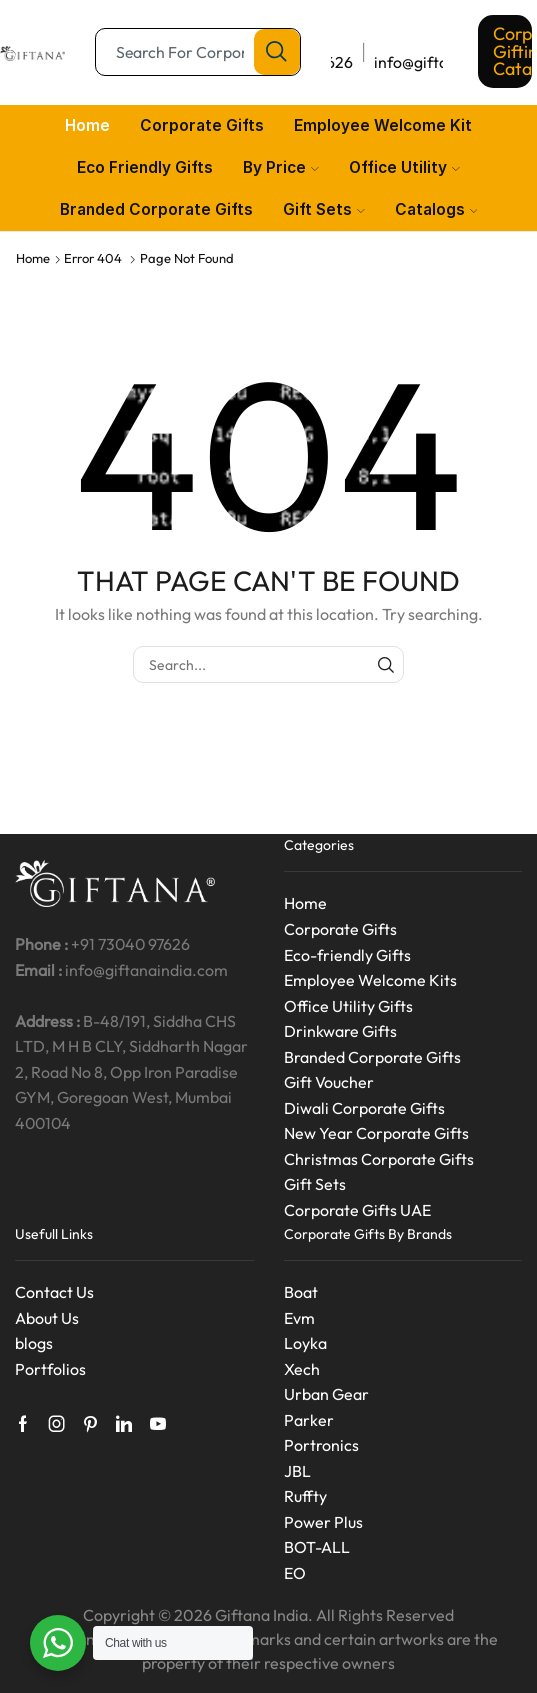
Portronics (321, 1445)
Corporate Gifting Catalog (513, 51)
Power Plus (323, 1522)
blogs (34, 1343)
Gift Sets (324, 209)
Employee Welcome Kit (383, 125)
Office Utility (404, 167)
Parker (309, 1420)
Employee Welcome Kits (370, 980)
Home (87, 125)
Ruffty (305, 1496)
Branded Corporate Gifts (156, 209)
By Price (281, 167)
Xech (302, 1369)
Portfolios (50, 1369)
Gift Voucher (329, 1082)
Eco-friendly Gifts (347, 955)
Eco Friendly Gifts (145, 167)
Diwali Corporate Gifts (364, 1108)
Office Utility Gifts (348, 1006)
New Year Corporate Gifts (376, 1133)
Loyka (305, 1343)
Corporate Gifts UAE (357, 1210)
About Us (47, 1318)
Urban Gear (326, 1394)
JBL (297, 1471)
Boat (301, 1292)
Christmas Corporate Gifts (379, 1159)
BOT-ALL (317, 1547)
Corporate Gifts (202, 125)
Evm (299, 1318)
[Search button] (277, 52)
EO (295, 1573)
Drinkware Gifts (340, 1031)
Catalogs (436, 209)
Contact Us (54, 1292)
